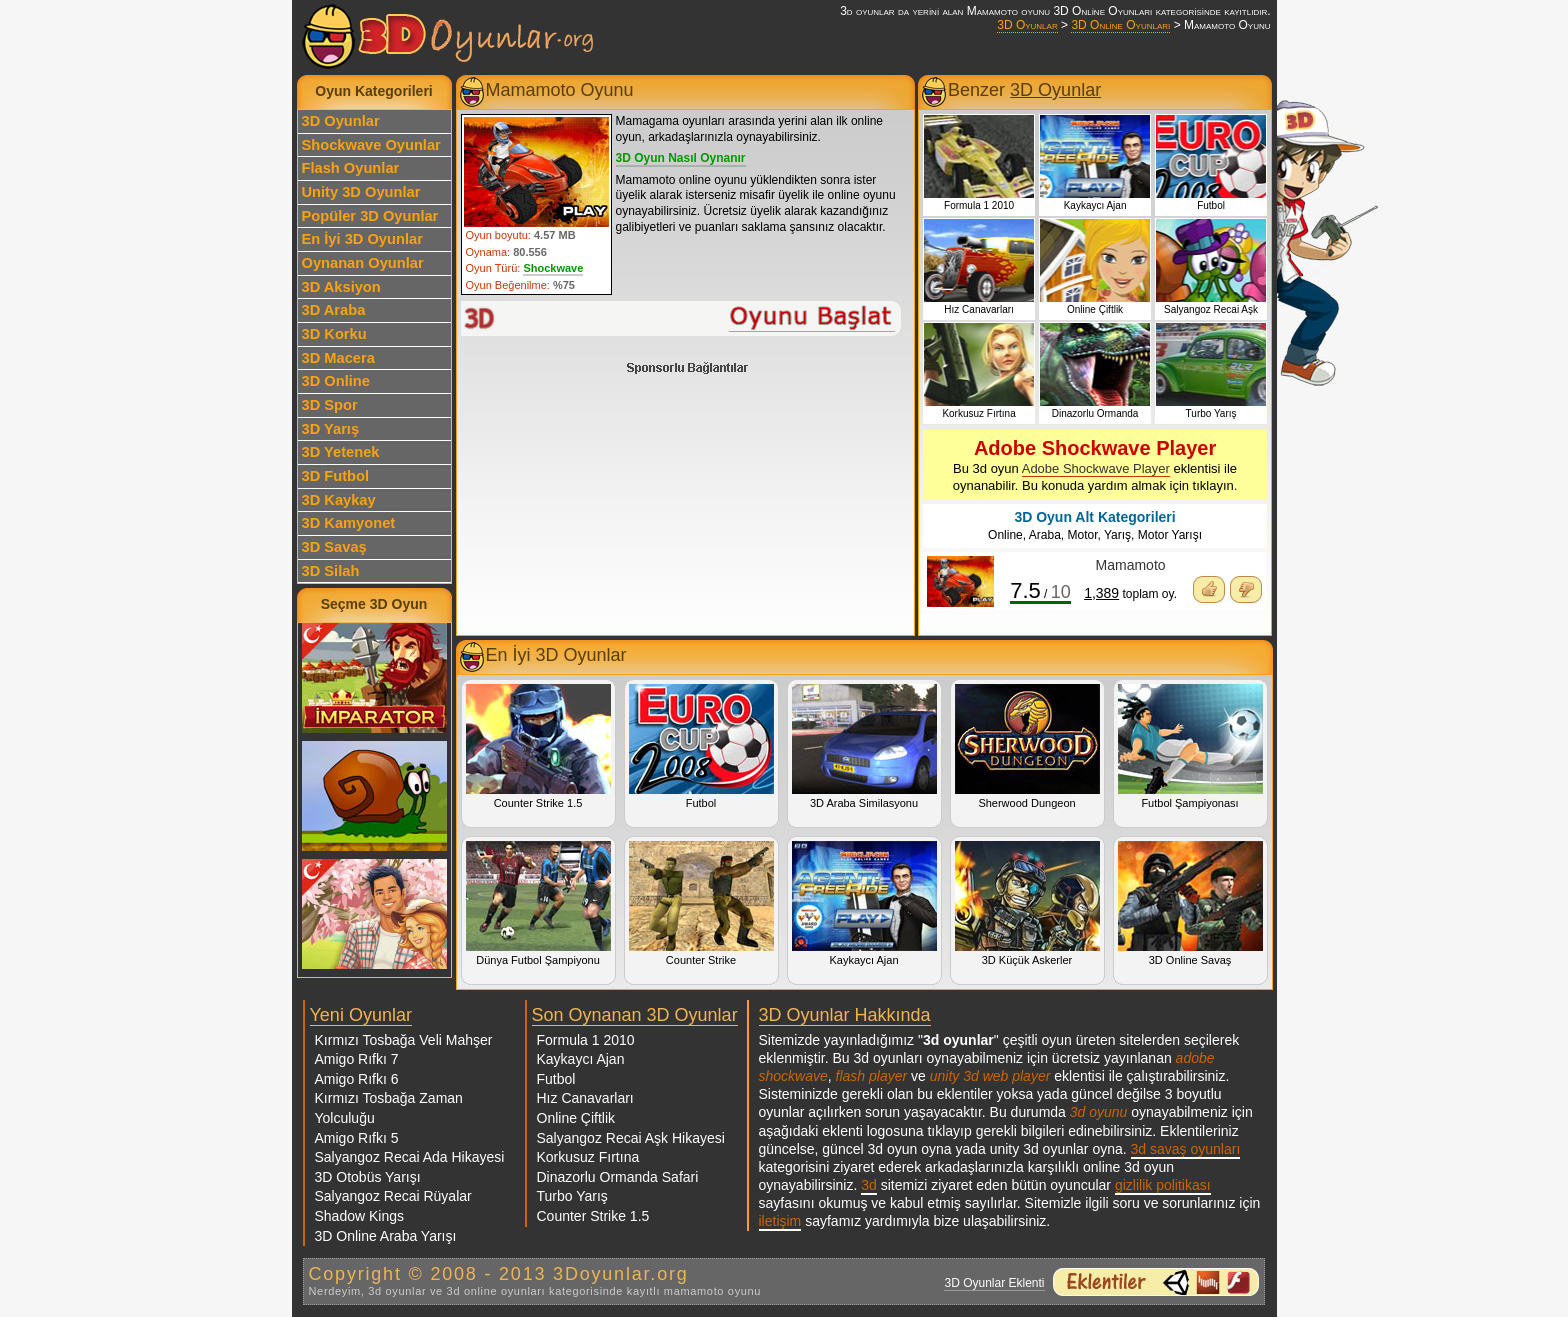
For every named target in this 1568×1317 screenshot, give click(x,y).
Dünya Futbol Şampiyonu (538, 903)
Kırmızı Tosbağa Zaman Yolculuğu (389, 1108)
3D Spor (330, 405)
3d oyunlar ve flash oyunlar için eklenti (1156, 1282)
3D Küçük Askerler (1027, 903)
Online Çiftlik (576, 1118)
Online (1005, 535)
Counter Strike (701, 903)
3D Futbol (336, 476)
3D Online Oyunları (1120, 25)
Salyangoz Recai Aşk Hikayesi (631, 1138)
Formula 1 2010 (586, 1040)
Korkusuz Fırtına (588, 1157)
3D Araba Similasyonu (864, 746)
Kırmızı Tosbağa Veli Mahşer (404, 1040)
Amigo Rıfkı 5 (357, 1138)
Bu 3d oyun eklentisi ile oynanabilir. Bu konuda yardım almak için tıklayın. (1095, 465)
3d (869, 1185)
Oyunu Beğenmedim (1246, 589)
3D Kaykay (339, 500)
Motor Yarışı (1170, 535)
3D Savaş (334, 547)
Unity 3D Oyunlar (361, 192)
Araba (1045, 535)
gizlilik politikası (1163, 1185)
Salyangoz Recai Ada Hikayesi (410, 1157)
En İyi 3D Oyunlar (362, 239)
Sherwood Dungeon (1027, 746)
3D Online (336, 381)
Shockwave (553, 268)
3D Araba (334, 310)
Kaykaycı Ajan (864, 903)
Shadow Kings (360, 1216)
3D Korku (334, 334)
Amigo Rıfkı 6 (357, 1079)
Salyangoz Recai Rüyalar (393, 1196)
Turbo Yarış (572, 1196)
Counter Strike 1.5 (538, 746)
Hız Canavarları (585, 1098)
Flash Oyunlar (351, 168)
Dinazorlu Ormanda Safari (618, 1177)
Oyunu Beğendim (1209, 589)
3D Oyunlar (1027, 25)
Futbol (701, 746)
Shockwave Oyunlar (371, 145)
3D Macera (338, 358)
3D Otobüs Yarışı (368, 1177)
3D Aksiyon (341, 287)
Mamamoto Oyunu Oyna (681, 318)
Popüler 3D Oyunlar (370, 216)
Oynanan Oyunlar (363, 263)
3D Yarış (331, 429)
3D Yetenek (341, 452)
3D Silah (331, 571)
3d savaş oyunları (1186, 1149)
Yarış (1117, 535)
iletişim (780, 1221)
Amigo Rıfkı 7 (357, 1059)
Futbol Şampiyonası (1190, 746)
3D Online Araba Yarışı (386, 1236)
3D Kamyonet (349, 523)
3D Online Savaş (1190, 903)
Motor (1083, 535)
